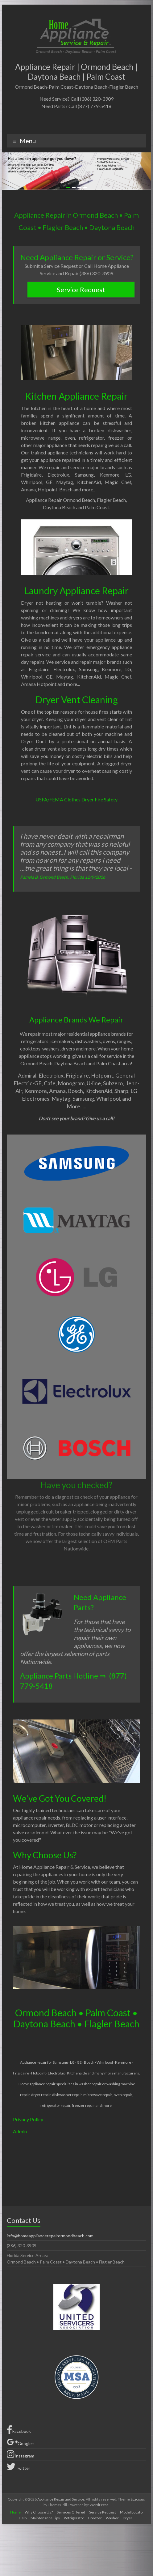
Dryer (127, 2518)
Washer (112, 2518)
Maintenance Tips (45, 2518)
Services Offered (71, 2512)
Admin (20, 2131)
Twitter (18, 2466)
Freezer (95, 2518)
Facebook (19, 2429)
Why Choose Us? (39, 2512)
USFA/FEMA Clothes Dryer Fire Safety (76, 799)
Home (15, 2512)
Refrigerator (74, 2518)
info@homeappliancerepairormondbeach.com (50, 2235)
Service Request (81, 289)
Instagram (20, 2454)
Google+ (21, 2442)
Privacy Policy (28, 2119)
